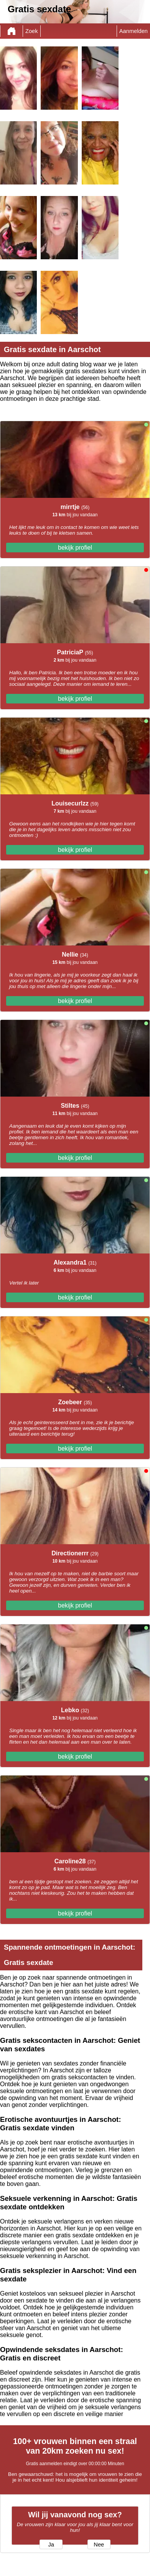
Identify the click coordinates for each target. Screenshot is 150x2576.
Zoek (31, 31)
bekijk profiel (75, 547)
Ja (51, 2544)
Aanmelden (133, 31)
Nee (99, 2544)
